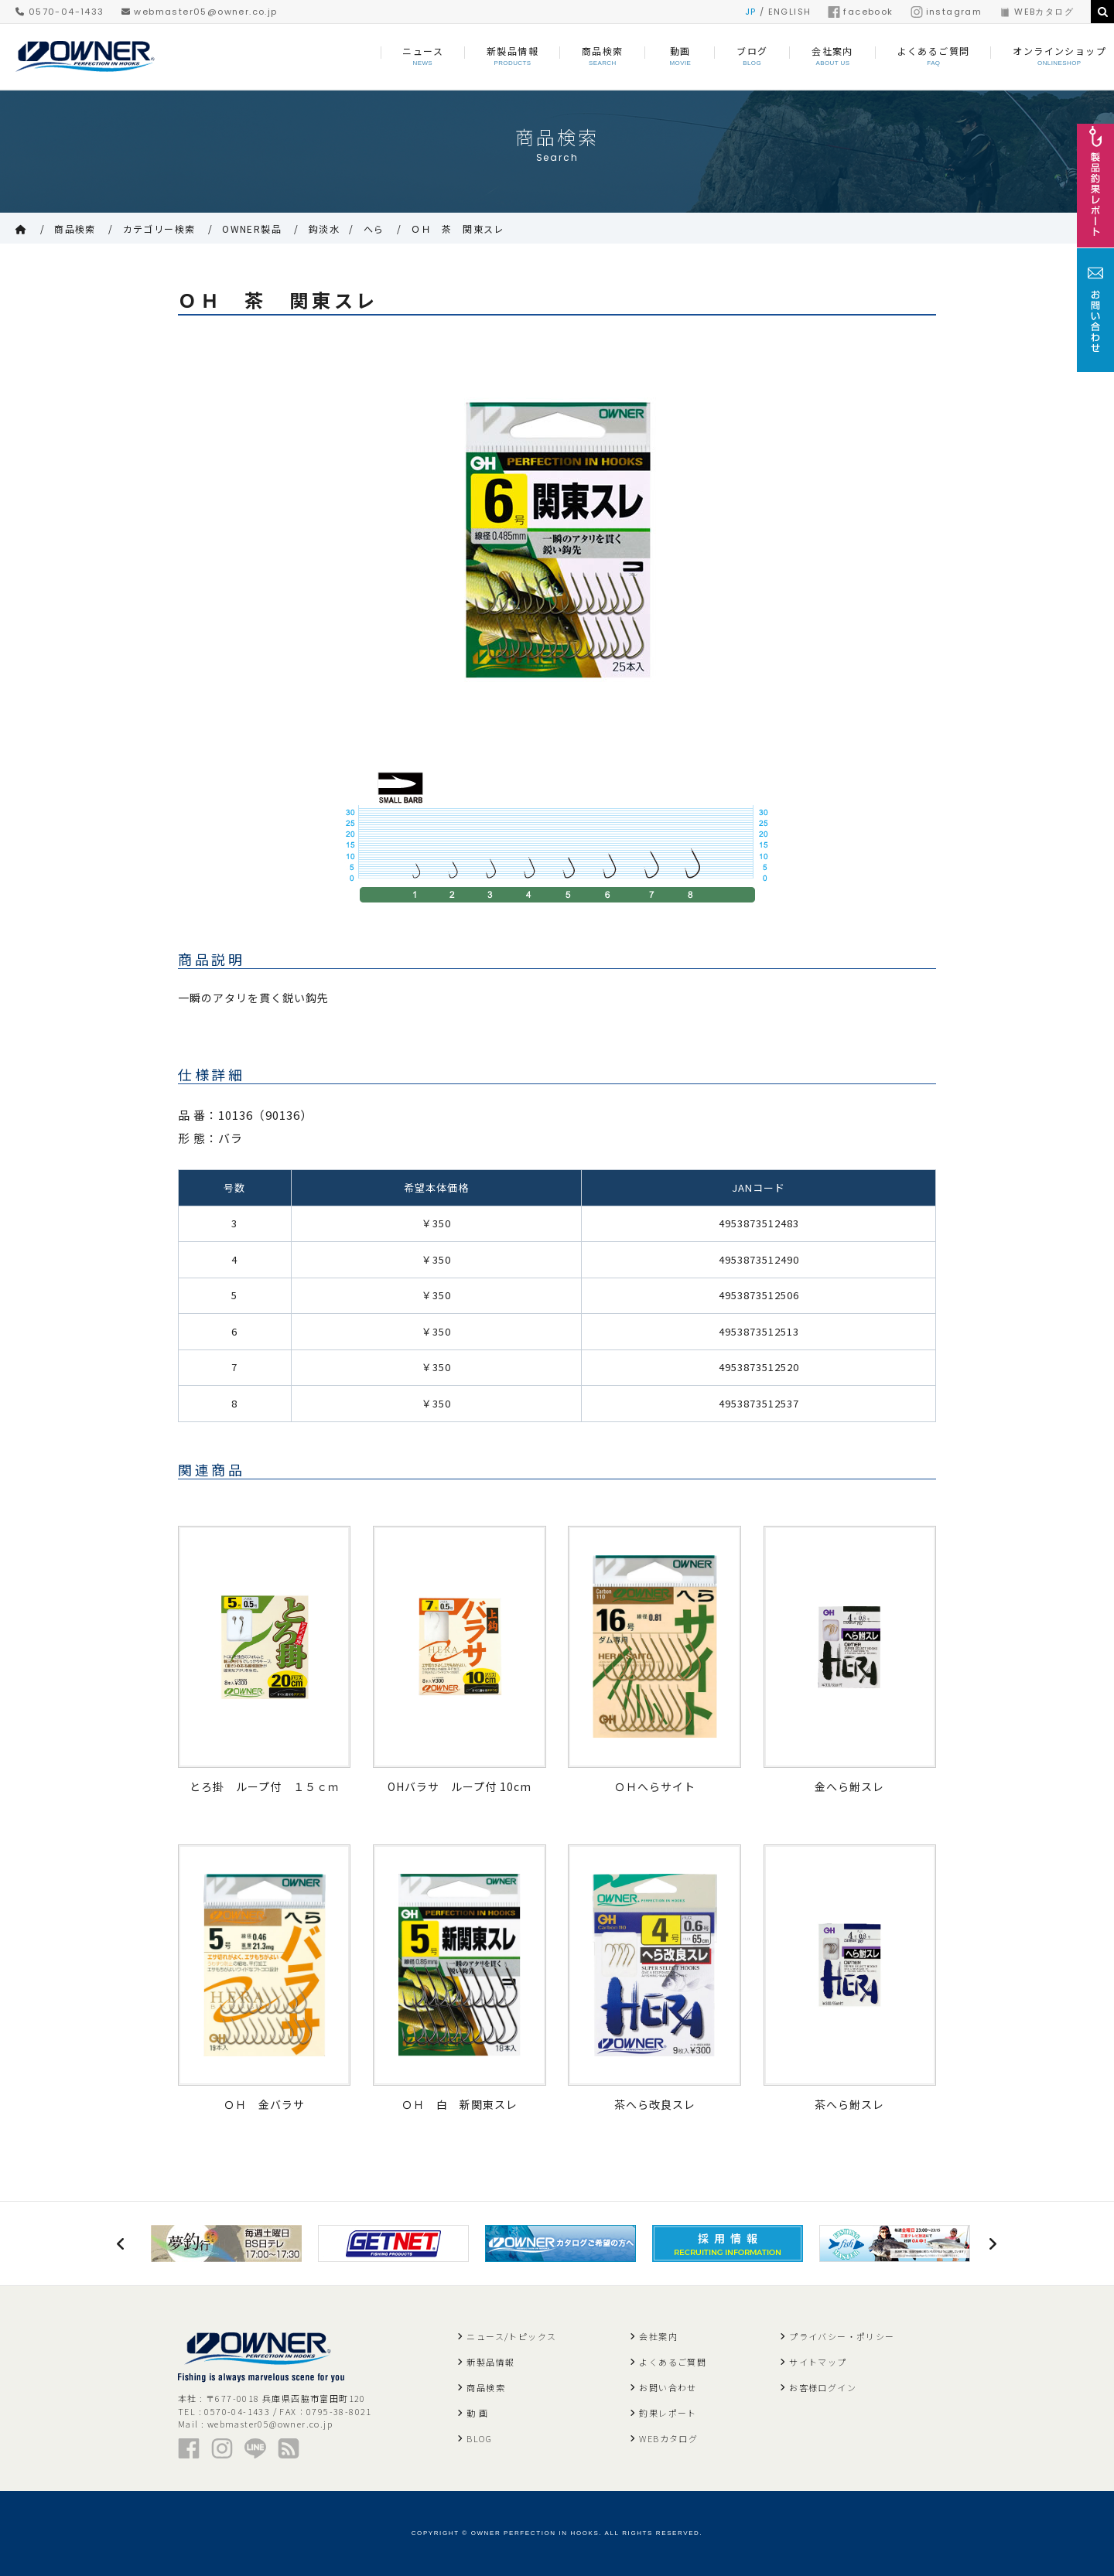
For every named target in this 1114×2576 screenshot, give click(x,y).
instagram (946, 11)
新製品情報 (490, 2362)
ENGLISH (790, 11)
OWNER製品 (252, 228)
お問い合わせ (667, 2387)
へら (374, 228)
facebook (860, 11)
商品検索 (75, 228)
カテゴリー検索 (159, 228)
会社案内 (658, 2336)
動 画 (477, 2413)
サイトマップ (817, 2362)
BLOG (479, 2438)
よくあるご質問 (672, 2362)
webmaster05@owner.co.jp (199, 11)
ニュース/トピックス (511, 2336)
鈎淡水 (324, 228)
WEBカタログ (1036, 11)
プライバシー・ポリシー (841, 2336)
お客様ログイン (822, 2387)
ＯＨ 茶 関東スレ (457, 228)
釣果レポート (667, 2413)
